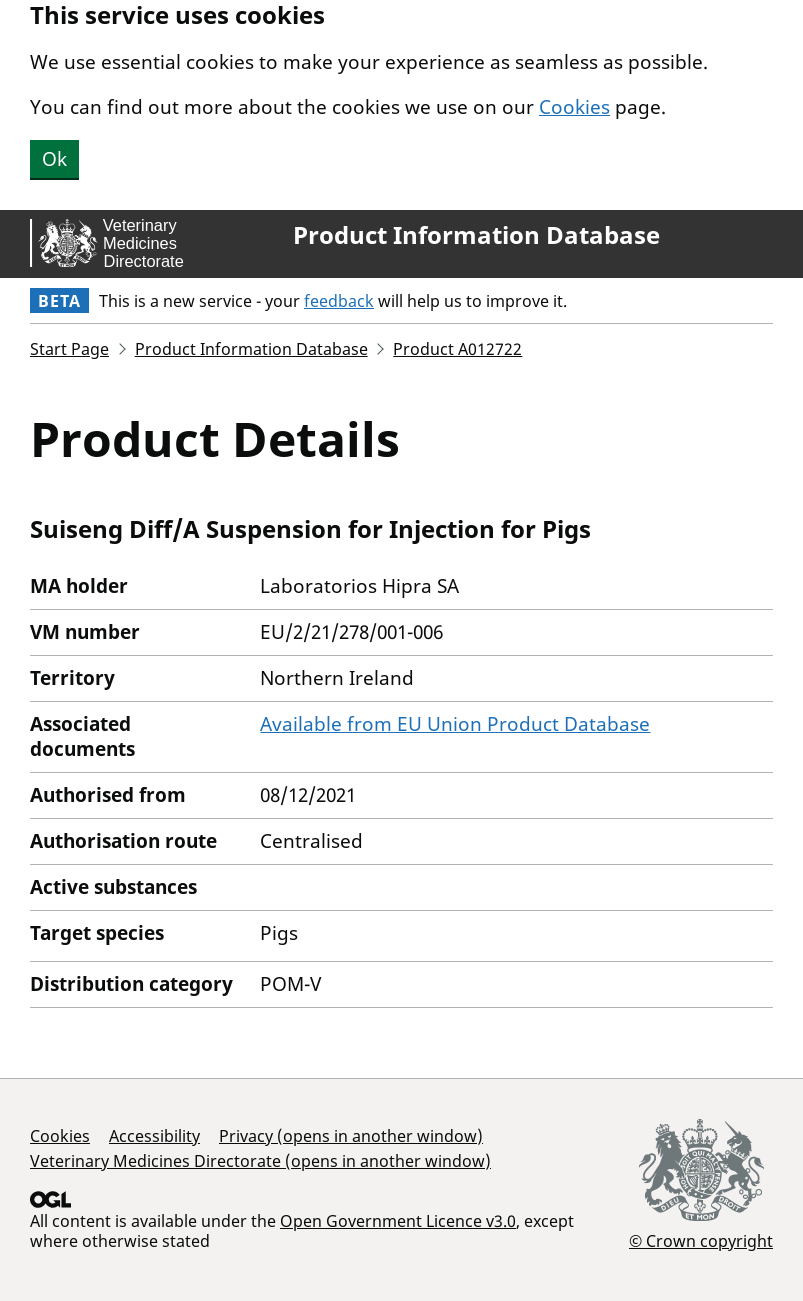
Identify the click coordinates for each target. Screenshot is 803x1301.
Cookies (574, 107)
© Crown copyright (701, 1240)
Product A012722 (457, 349)
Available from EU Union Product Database (455, 724)
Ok (54, 159)
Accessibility (154, 1136)
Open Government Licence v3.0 (398, 1221)
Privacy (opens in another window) (351, 1136)
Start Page (69, 349)
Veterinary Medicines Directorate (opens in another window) (260, 1161)
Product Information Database (476, 235)
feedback (339, 301)
